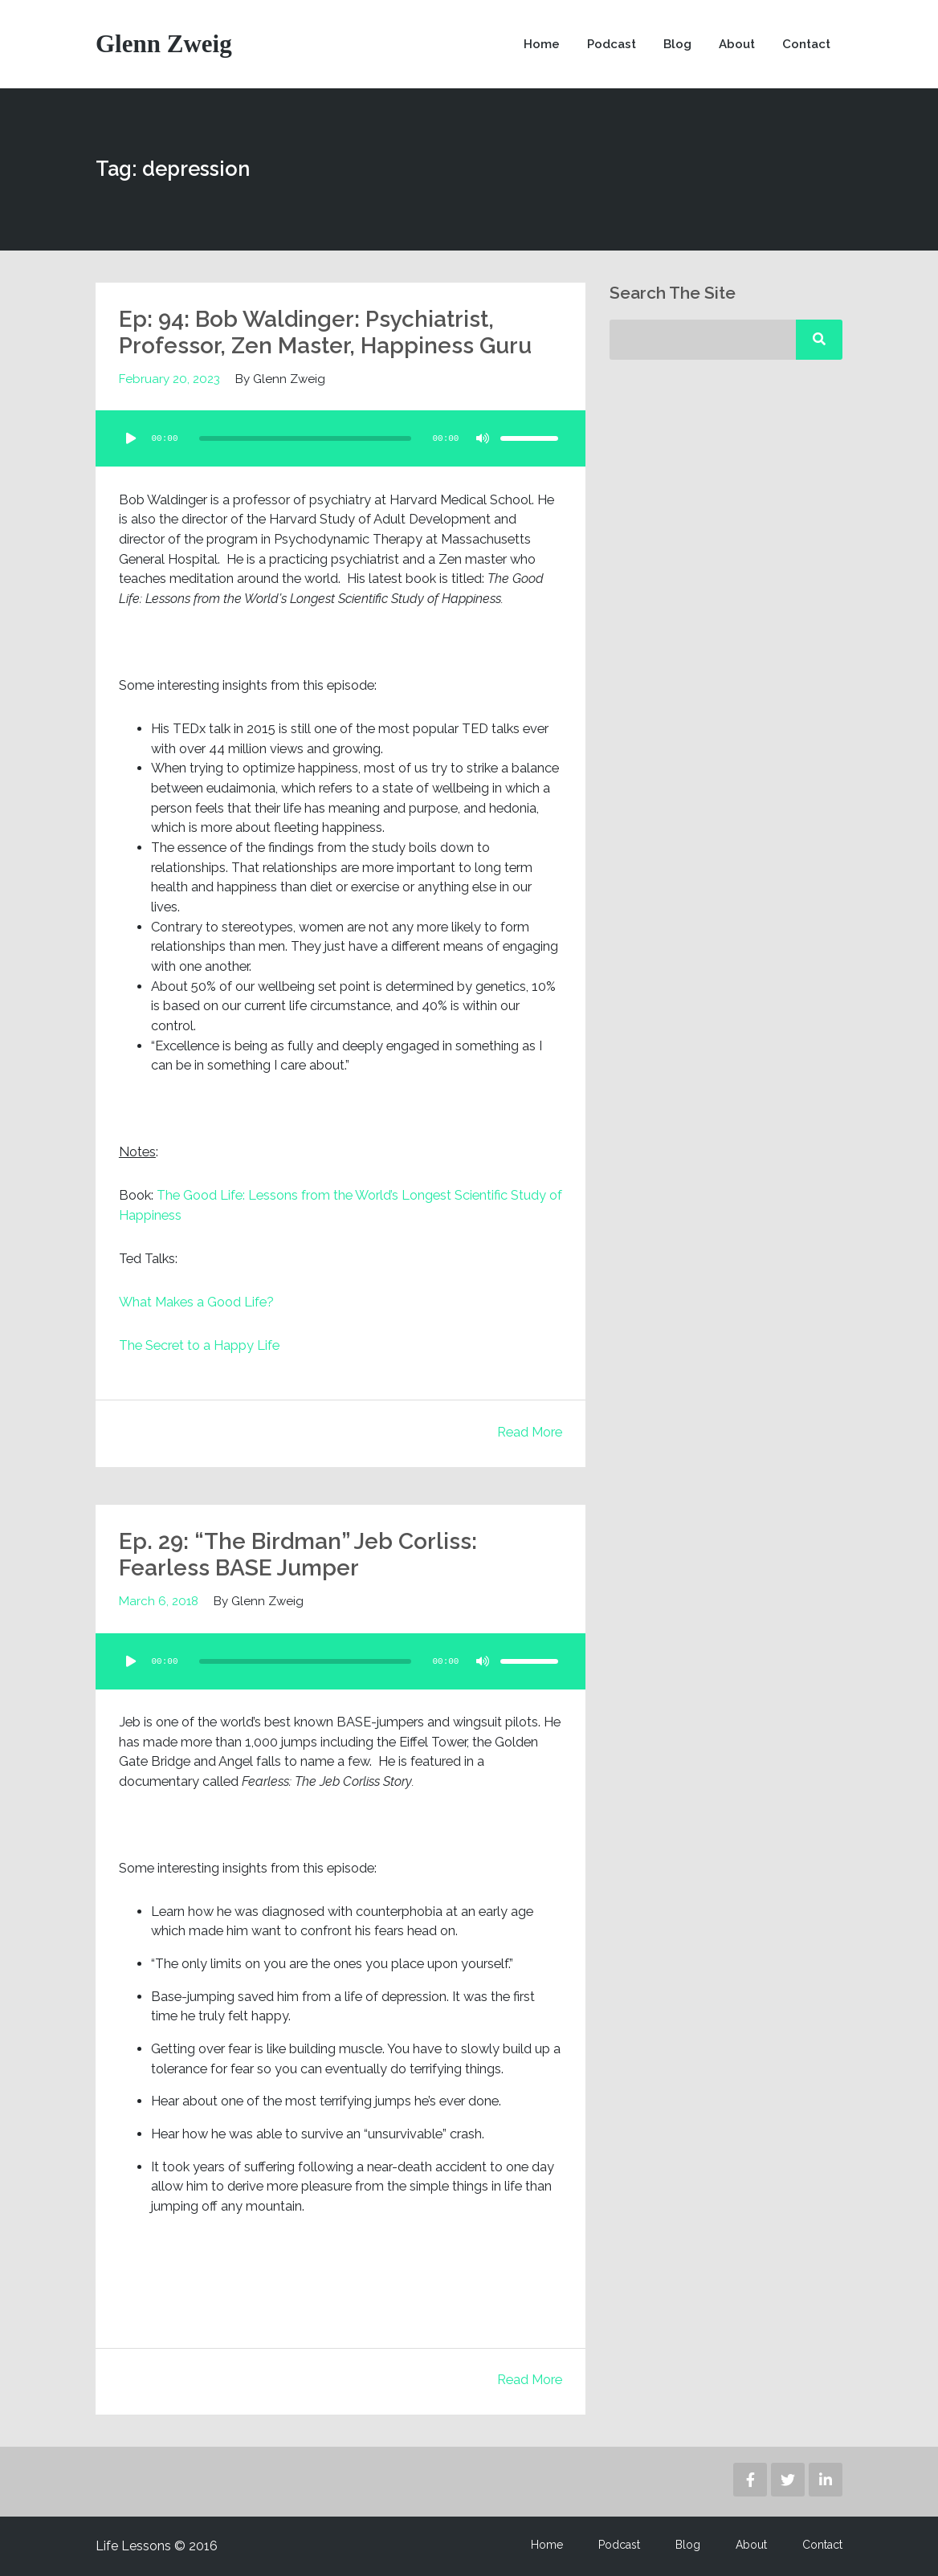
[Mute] (483, 438)
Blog (677, 44)
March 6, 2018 (158, 1601)
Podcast (611, 44)
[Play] (131, 438)
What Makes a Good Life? (196, 1302)
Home (542, 44)
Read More (529, 1432)
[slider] (305, 438)
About (737, 44)
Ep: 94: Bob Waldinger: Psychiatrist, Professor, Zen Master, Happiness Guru (325, 333)
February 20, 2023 (169, 379)
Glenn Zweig (164, 44)
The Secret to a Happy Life (199, 1345)
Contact (806, 44)
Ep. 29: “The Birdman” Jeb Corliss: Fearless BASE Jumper (298, 1555)
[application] (340, 438)
